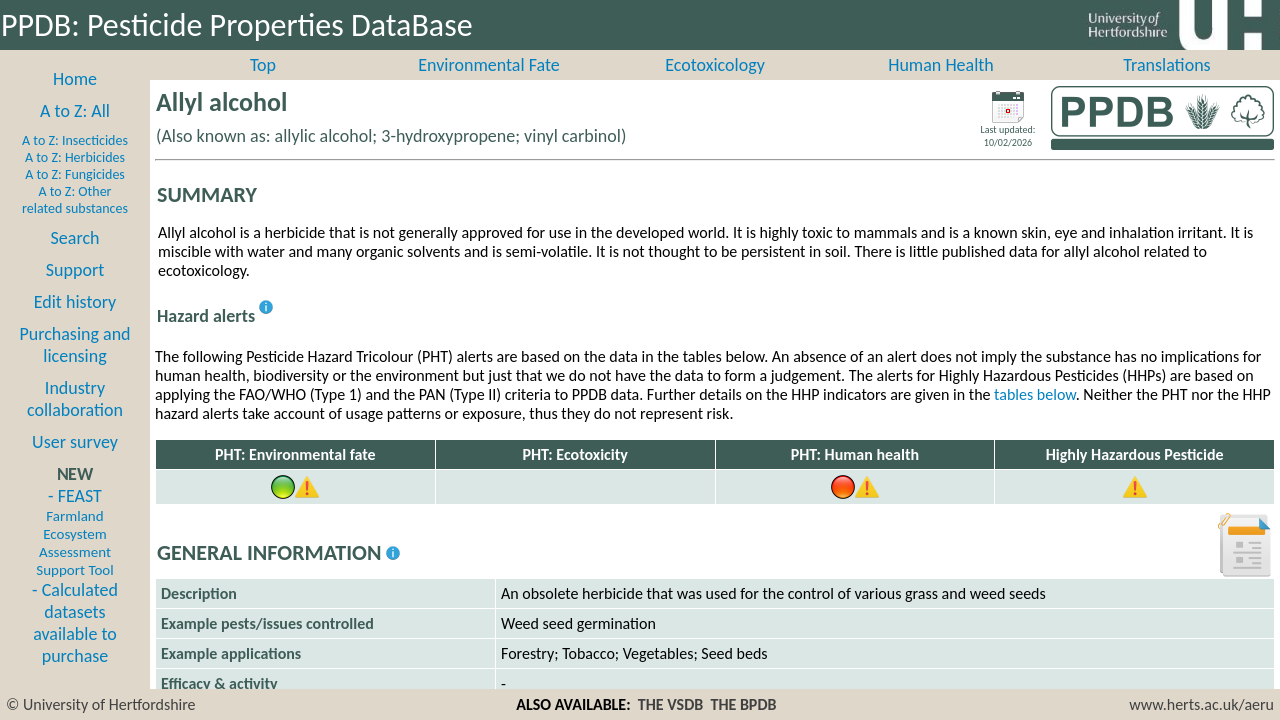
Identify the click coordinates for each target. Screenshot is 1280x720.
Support (75, 292)
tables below (1035, 416)
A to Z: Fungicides (75, 196)
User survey (75, 464)
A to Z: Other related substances (75, 222)
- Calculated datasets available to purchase (75, 645)
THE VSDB (670, 704)
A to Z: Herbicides (75, 179)
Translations (1166, 87)
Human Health (941, 87)
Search (75, 260)
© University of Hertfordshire (101, 704)
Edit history (75, 324)
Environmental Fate (488, 87)
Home (75, 101)
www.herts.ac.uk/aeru (1201, 704)
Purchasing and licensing (74, 367)
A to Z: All (75, 133)
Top (263, 87)
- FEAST (74, 554)
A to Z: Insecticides (75, 162)
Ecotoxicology (715, 87)
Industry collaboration (75, 421)
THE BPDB (743, 704)
